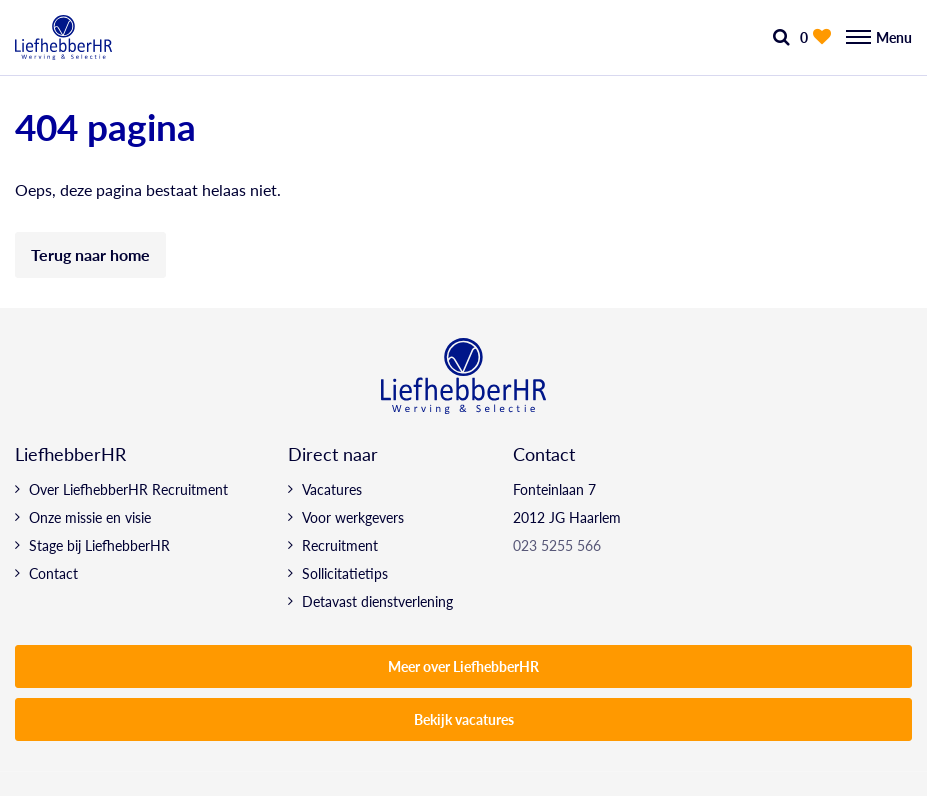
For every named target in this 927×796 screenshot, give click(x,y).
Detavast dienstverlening (377, 601)
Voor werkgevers (353, 517)
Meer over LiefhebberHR (463, 666)
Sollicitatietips (345, 573)
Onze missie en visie (90, 517)
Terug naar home (90, 254)
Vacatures (332, 489)
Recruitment (340, 545)
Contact (53, 573)
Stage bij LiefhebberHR (99, 545)
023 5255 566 (557, 545)
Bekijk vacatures (464, 719)
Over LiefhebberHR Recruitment (128, 489)
